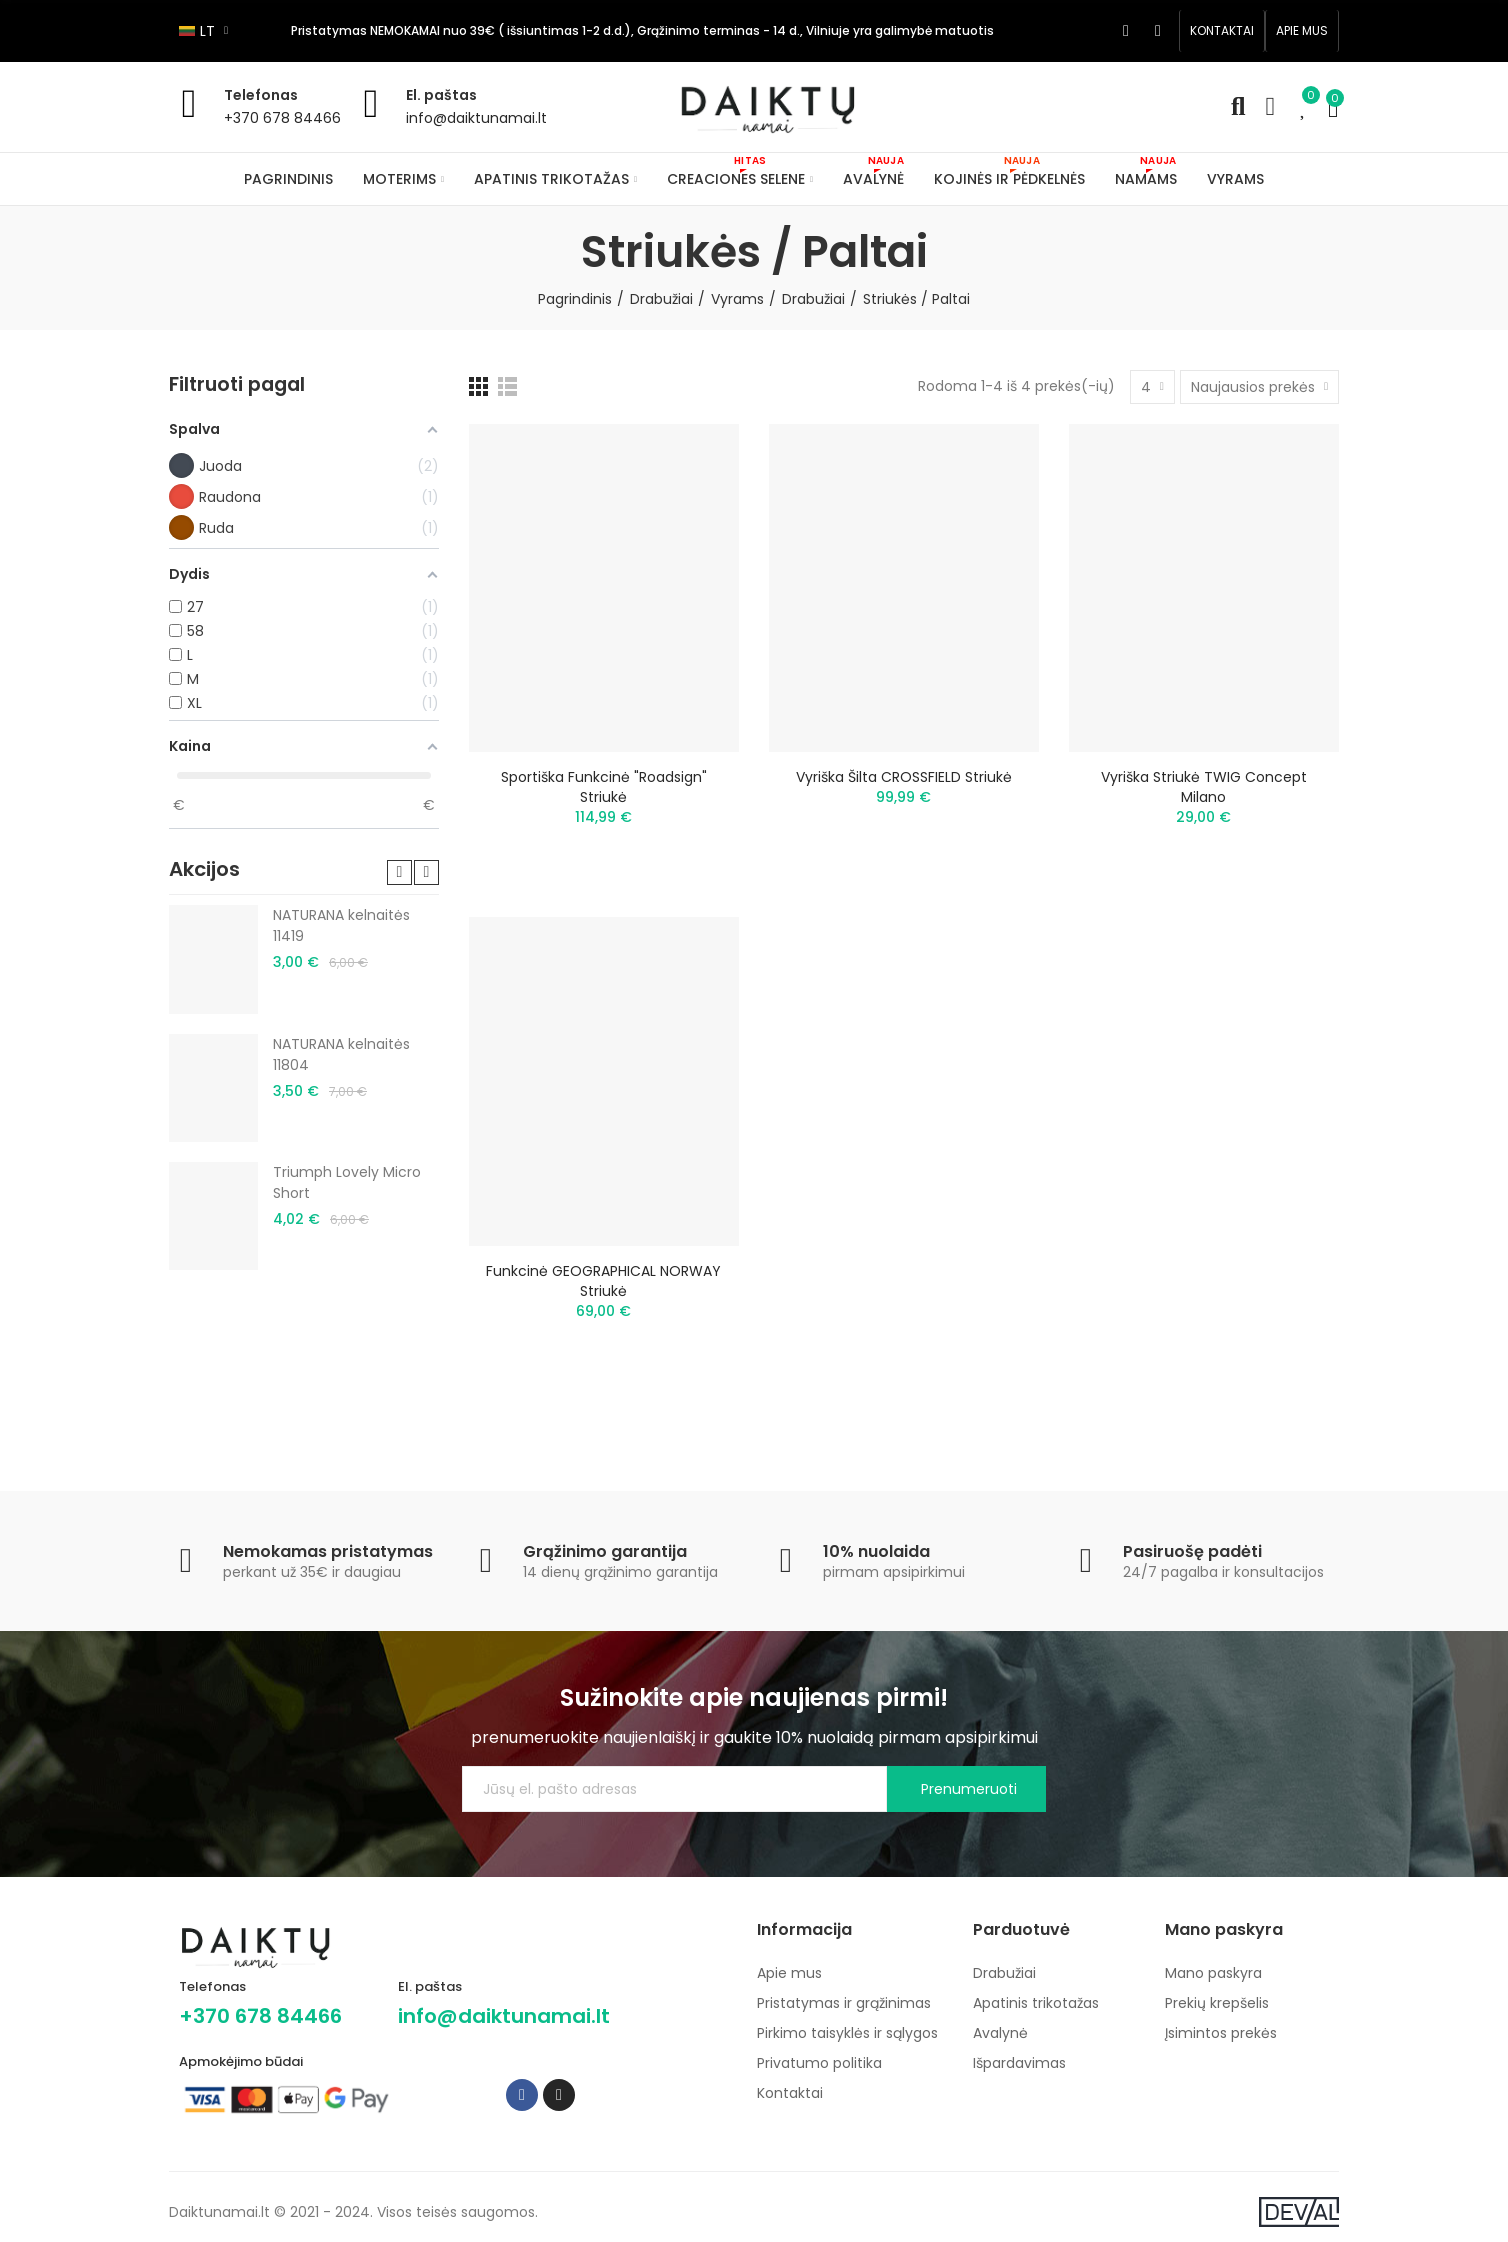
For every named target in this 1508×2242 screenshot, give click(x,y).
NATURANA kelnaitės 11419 (341, 925)
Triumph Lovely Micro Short (347, 1182)
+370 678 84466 (282, 118)
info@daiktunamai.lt (476, 118)
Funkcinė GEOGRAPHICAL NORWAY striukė (603, 1281)
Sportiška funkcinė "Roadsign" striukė (604, 787)
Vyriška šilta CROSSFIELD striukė (904, 777)
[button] (1222, 31)
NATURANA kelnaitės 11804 (341, 1054)
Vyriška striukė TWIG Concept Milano (1204, 787)
